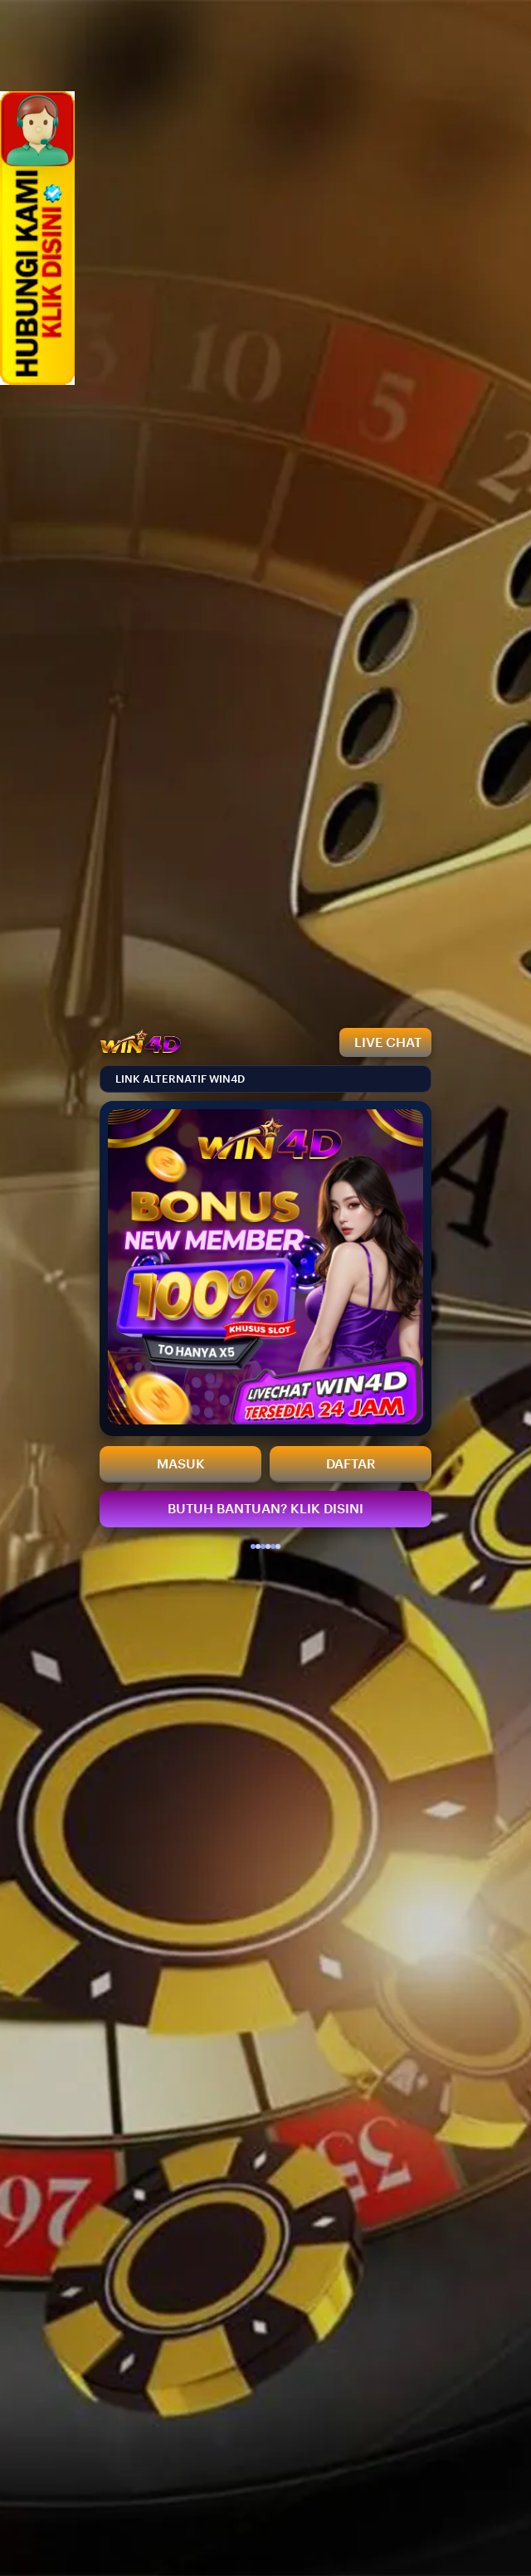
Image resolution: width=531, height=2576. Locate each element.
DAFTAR (351, 1464)
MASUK (181, 1464)
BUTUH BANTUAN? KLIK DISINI (265, 1509)
